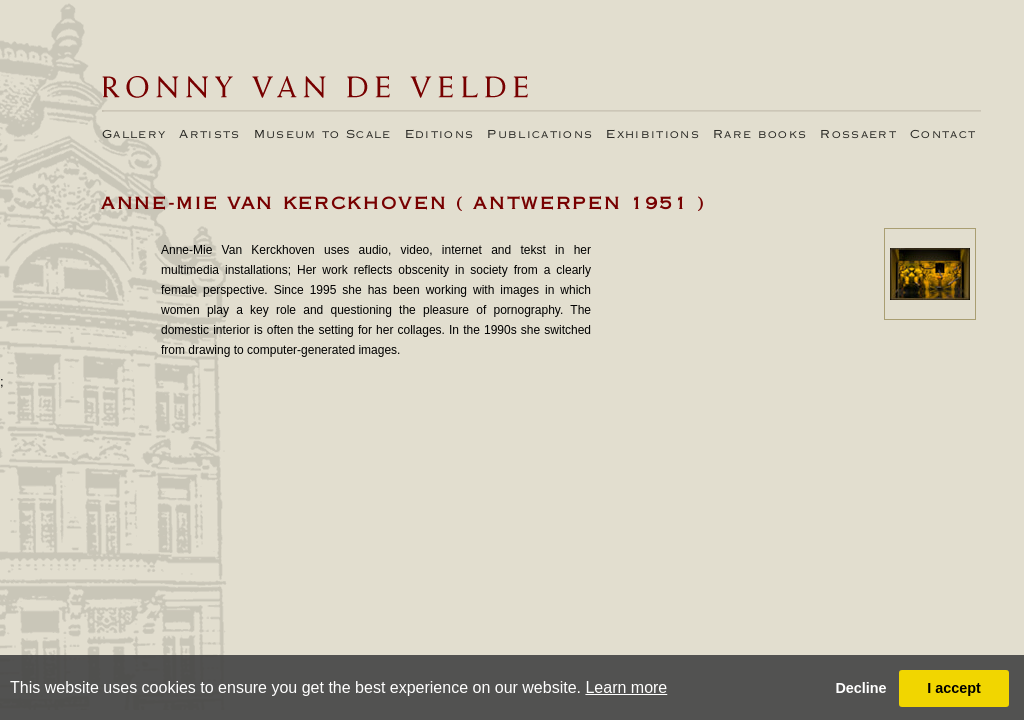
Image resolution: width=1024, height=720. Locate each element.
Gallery (134, 135)
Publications (540, 135)
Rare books (760, 135)
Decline (860, 688)
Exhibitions (653, 135)
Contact (943, 135)
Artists (209, 135)
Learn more (626, 687)
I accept (954, 688)
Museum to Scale (323, 135)
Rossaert (858, 135)
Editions (440, 135)
